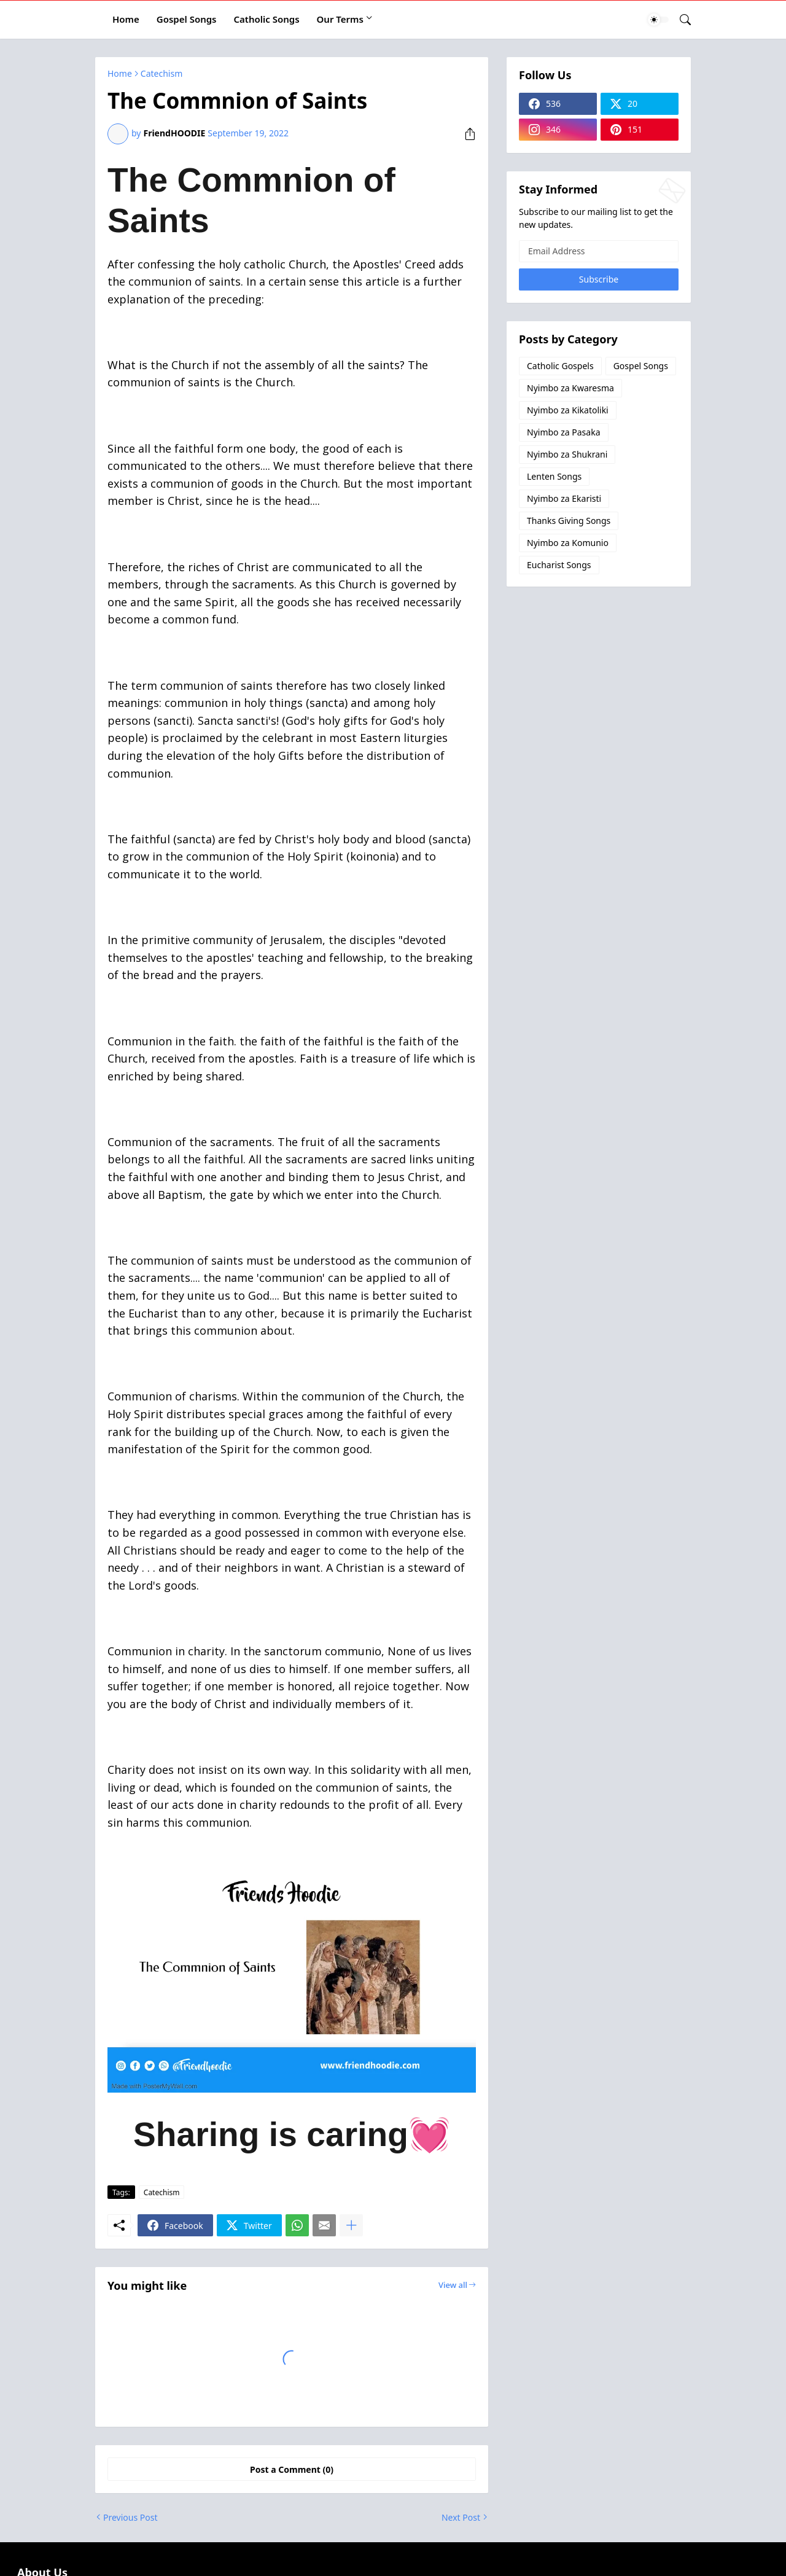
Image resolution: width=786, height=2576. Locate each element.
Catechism (161, 73)
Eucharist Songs (559, 565)
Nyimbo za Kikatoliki (568, 410)
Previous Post (130, 2517)
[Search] (680, 19)
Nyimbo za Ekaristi (564, 498)
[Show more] (351, 2225)
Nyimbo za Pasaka (564, 432)
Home (125, 19)
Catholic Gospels (560, 366)
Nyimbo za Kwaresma (570, 388)
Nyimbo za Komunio (568, 542)
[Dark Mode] (658, 19)
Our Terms (340, 19)
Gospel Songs (187, 19)
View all (452, 2284)
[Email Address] (599, 251)
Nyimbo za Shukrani (567, 454)
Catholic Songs (267, 19)
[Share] (465, 133)
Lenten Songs (554, 476)
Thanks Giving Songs (568, 520)
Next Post (461, 2517)
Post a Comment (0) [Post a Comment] (291, 2469)
